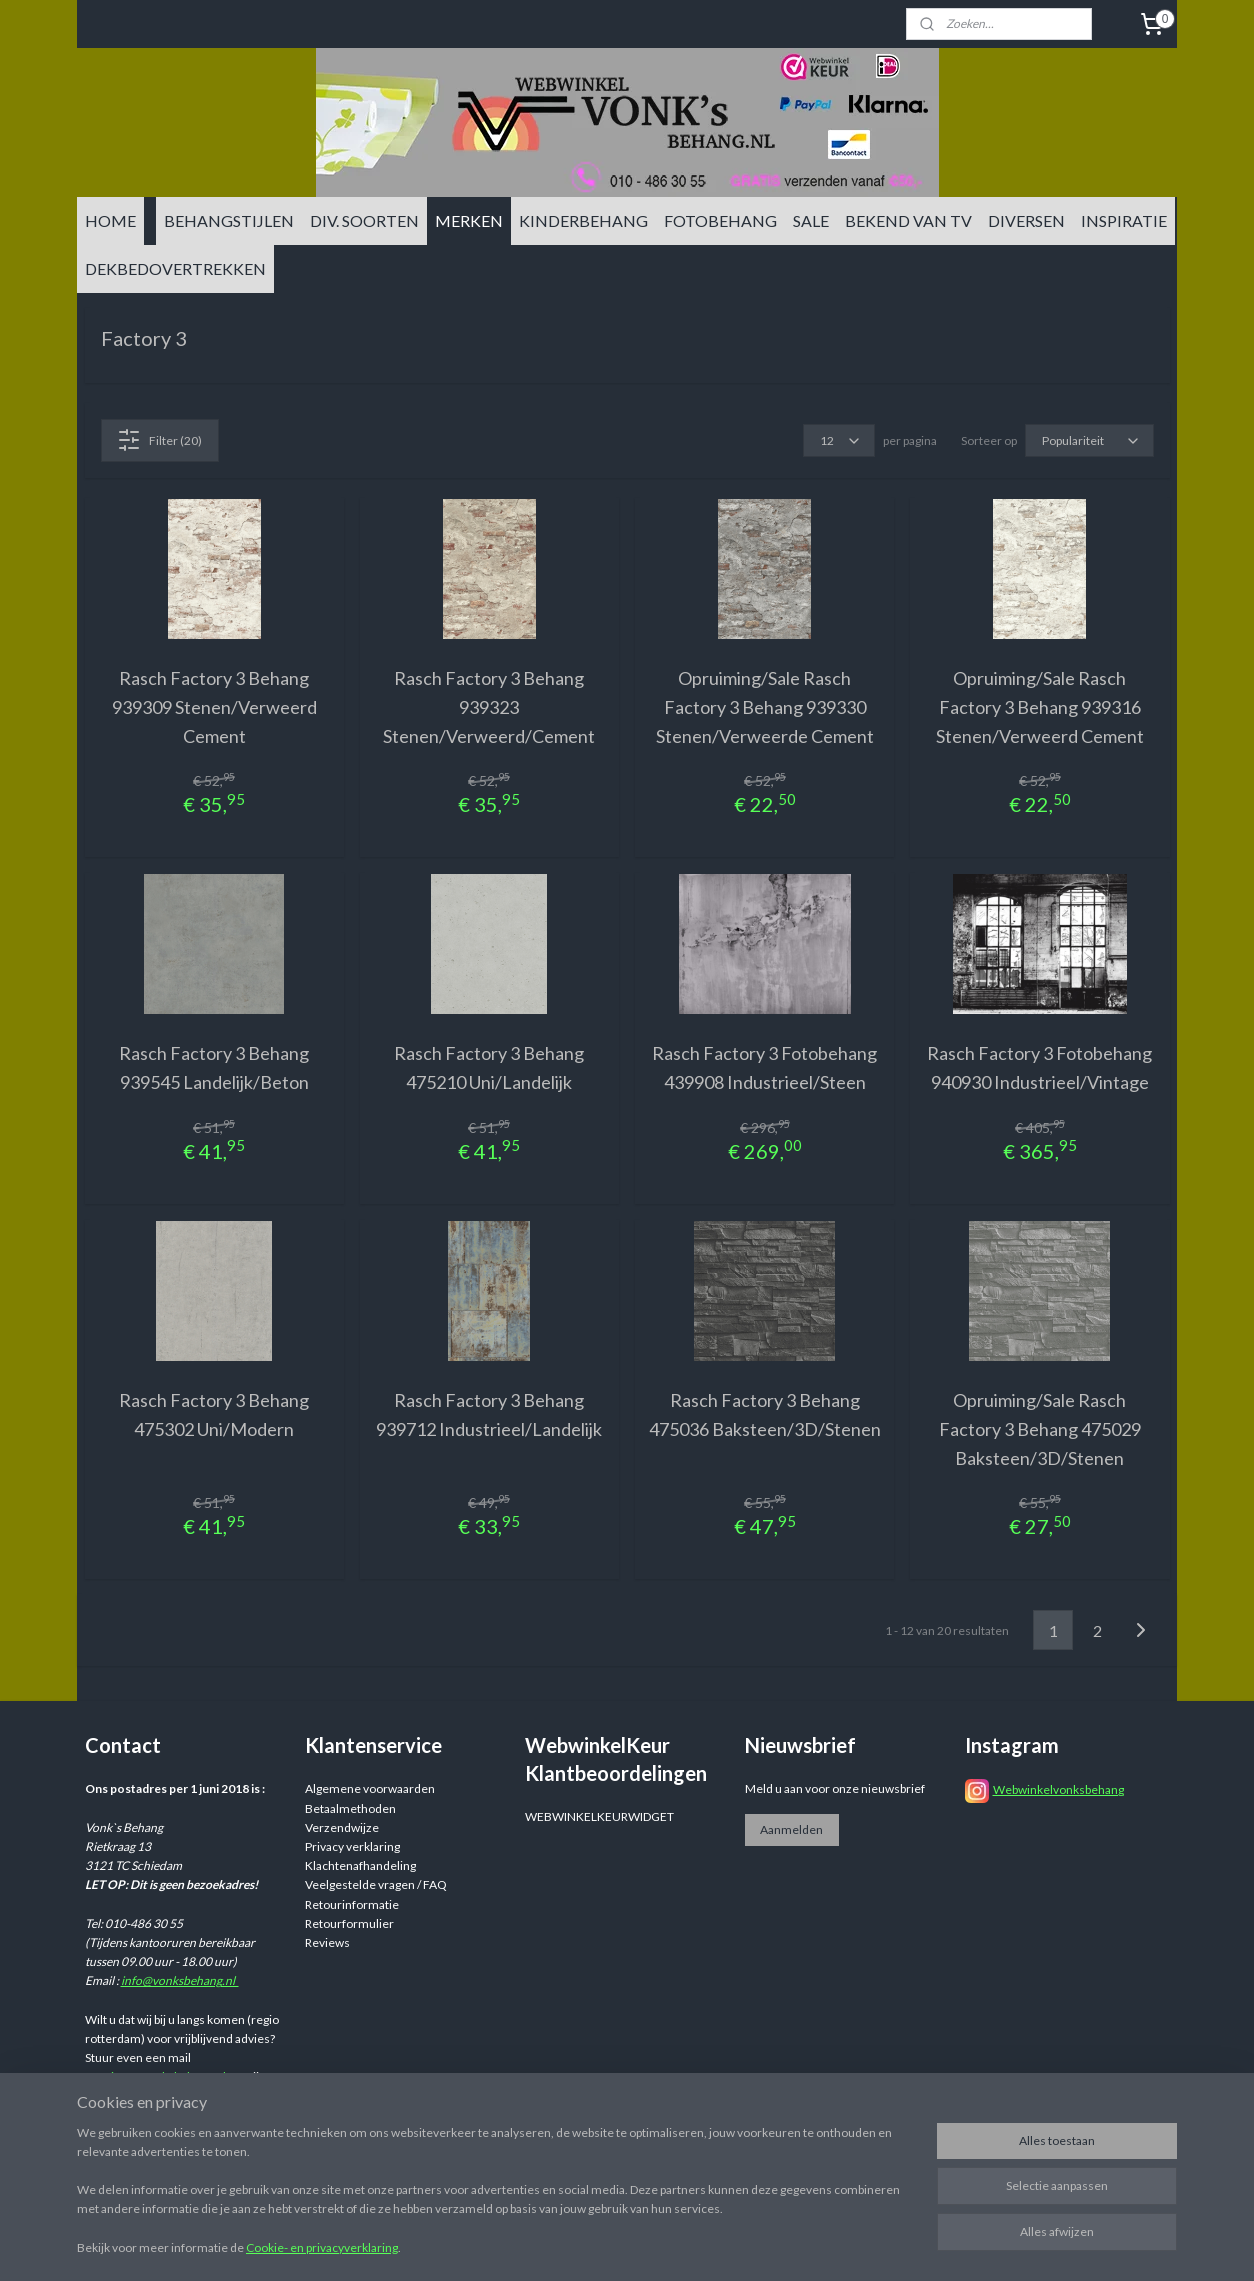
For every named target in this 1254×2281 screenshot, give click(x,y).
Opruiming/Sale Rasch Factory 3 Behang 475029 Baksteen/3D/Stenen (1040, 1429)
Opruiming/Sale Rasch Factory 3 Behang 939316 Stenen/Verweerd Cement (1040, 707)
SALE (811, 220)
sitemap (745, 2244)
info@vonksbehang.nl (180, 1980)
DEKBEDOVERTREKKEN (175, 268)
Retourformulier (349, 1923)
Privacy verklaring (352, 1846)
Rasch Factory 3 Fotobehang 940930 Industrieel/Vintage (1039, 1067)
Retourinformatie (352, 1904)
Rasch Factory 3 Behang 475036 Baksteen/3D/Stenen (765, 1414)
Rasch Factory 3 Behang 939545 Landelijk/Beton (214, 1067)
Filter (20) (159, 440)
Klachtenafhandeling (360, 1865)
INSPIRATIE (1124, 220)
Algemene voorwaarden (370, 1788)
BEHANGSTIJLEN (229, 220)
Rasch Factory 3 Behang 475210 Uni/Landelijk (489, 1067)
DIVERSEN (1026, 220)
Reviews (327, 1942)
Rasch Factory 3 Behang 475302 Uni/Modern (214, 1414)
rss (781, 2244)
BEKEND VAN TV (908, 220)
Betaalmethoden (350, 1808)
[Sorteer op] (1089, 440)
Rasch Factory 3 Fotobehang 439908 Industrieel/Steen (764, 1067)
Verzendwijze (342, 1827)
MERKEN (469, 220)
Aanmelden (791, 1829)
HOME (110, 220)
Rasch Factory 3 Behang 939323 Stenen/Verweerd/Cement (489, 707)
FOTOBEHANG (720, 220)
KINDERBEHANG (583, 220)
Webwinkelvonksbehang (1058, 1789)
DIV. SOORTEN (364, 220)
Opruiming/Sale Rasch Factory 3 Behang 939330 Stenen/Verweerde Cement (765, 707)
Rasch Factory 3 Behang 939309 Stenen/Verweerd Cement (214, 707)
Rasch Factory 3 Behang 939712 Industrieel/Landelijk (489, 1414)
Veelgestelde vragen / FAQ (376, 1884)
